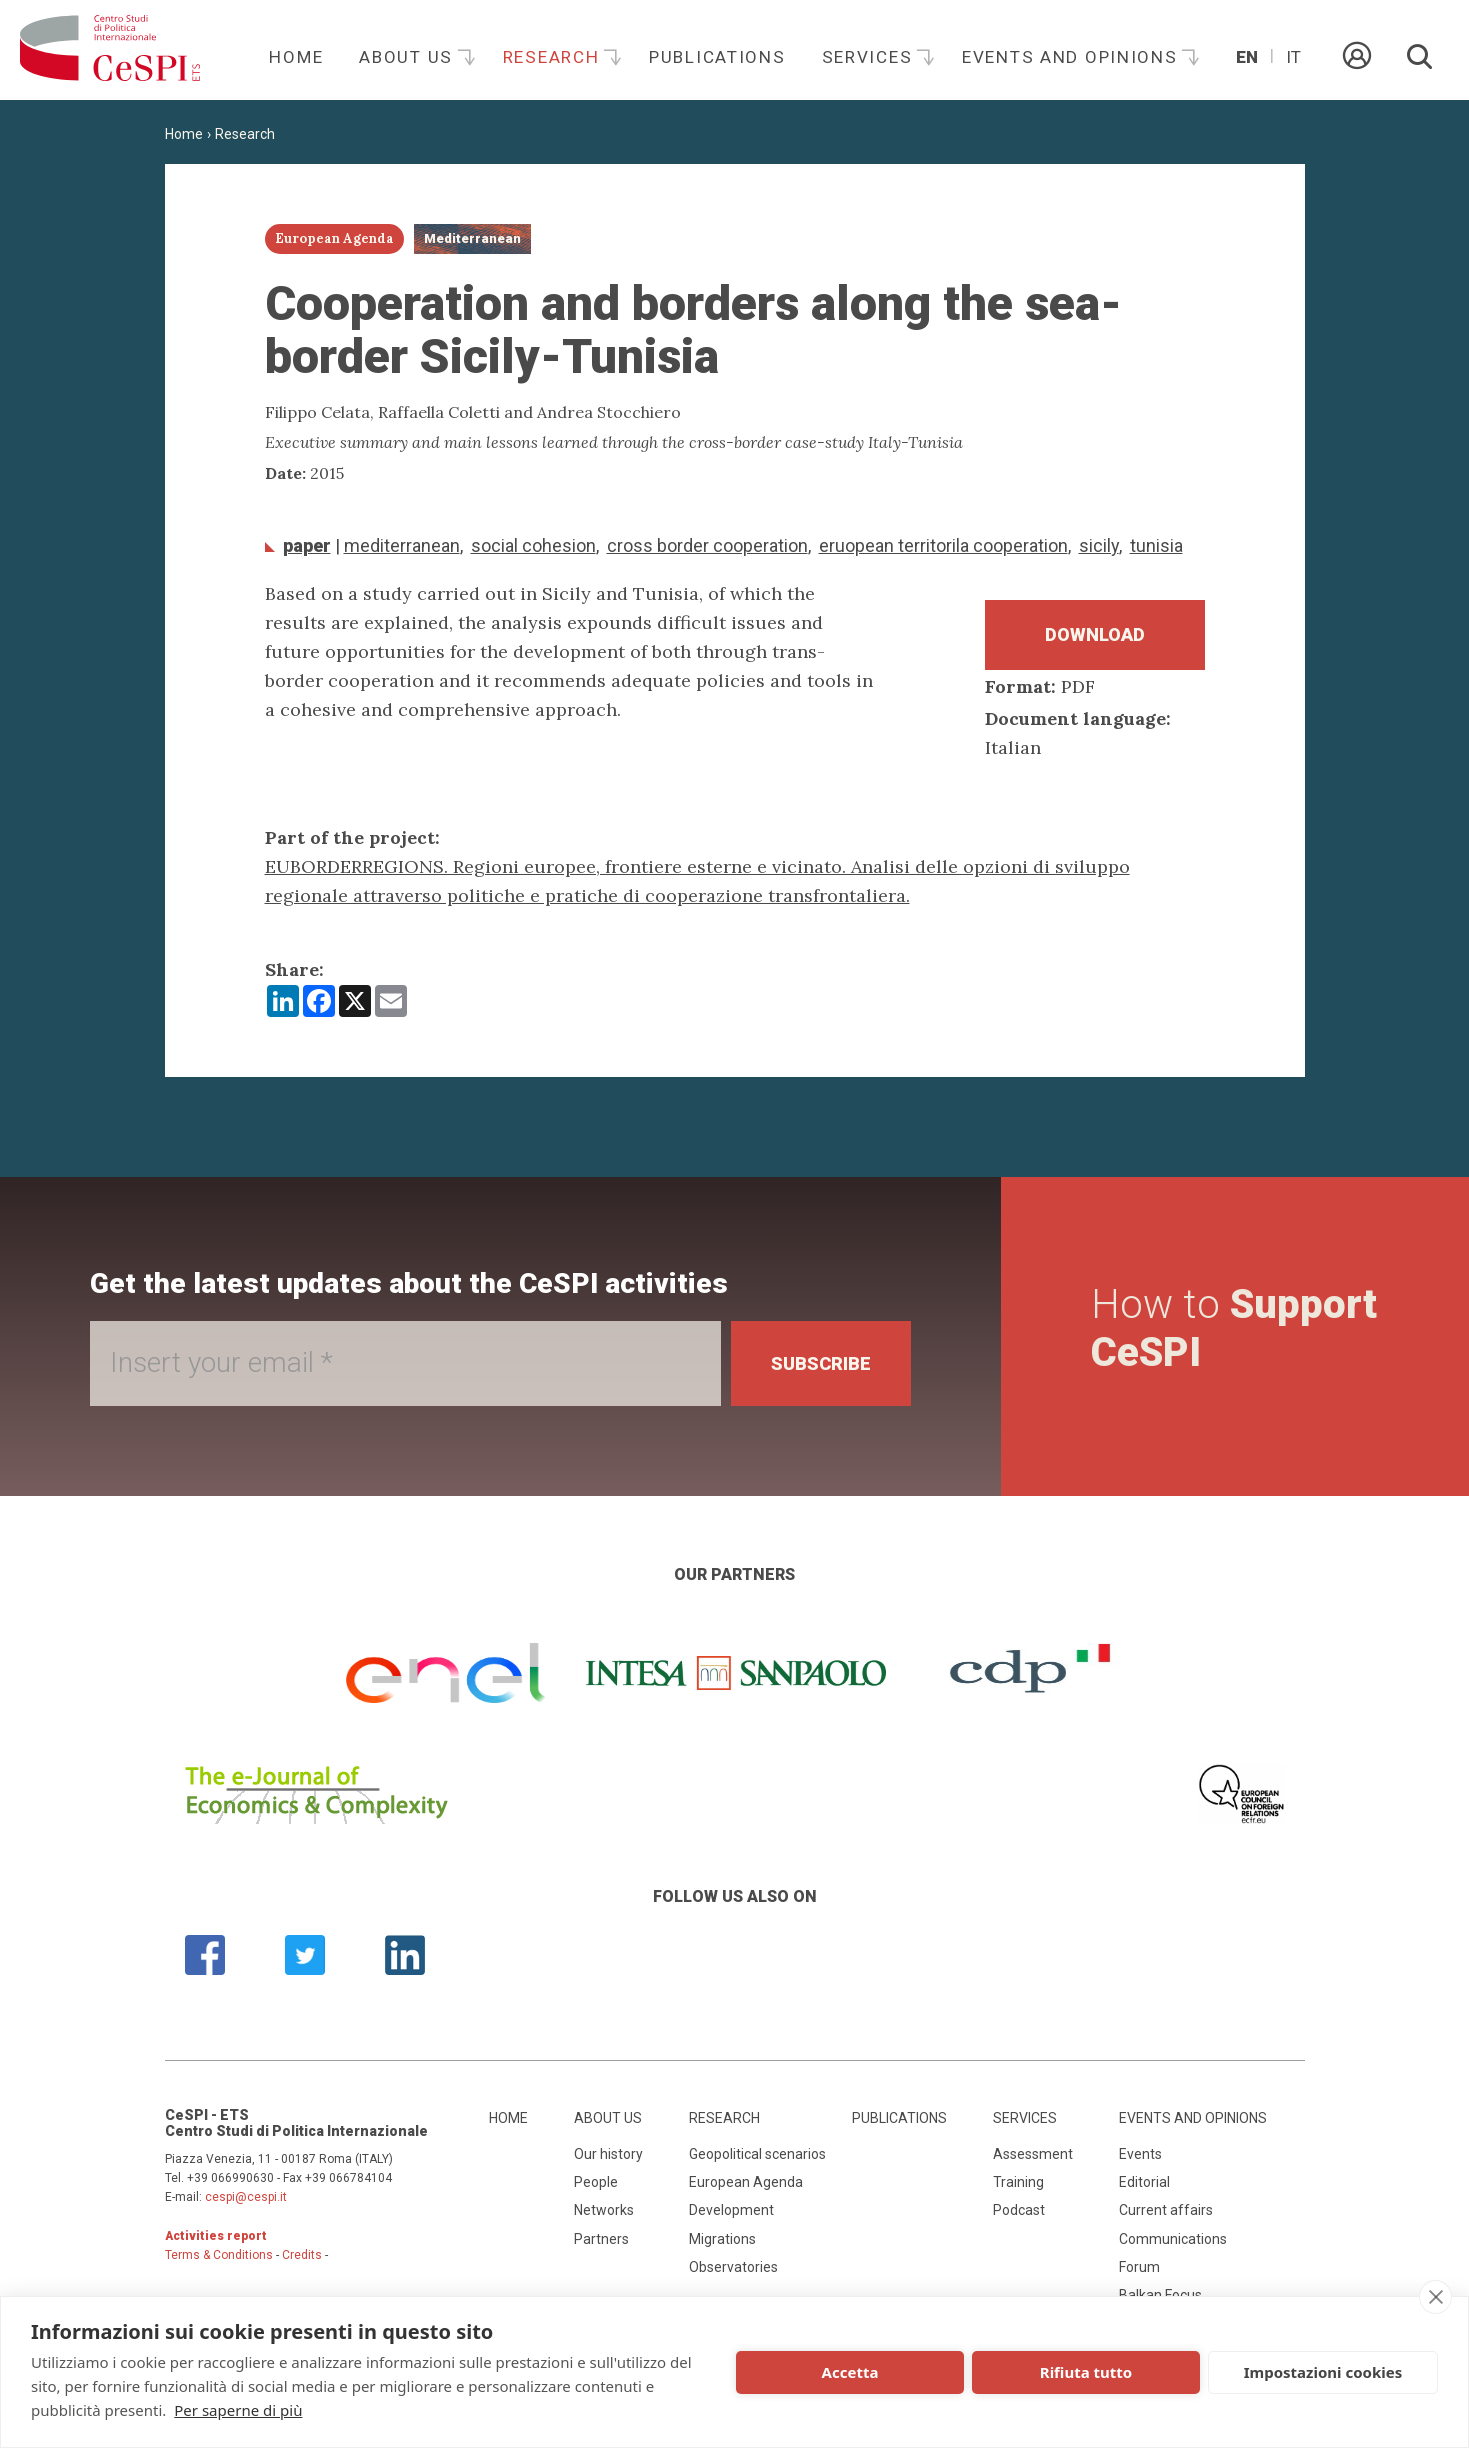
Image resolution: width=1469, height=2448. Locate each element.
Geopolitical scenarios (757, 2154)
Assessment (1033, 2154)
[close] (1435, 2297)
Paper (307, 545)
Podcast (1019, 2210)
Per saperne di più (238, 2410)
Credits (302, 2255)
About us (408, 57)
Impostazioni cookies (1323, 2372)
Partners (601, 2239)
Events (1140, 2154)
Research (554, 57)
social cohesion (533, 545)
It (1293, 57)
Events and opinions (1072, 57)
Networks (604, 2210)
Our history (608, 2154)
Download (1095, 634)
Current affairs (1166, 2210)
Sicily (1099, 545)
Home (296, 57)
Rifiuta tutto (1086, 2372)
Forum (1139, 2267)
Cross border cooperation (707, 545)
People (596, 2182)
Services (870, 57)
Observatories (733, 2267)
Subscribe (821, 1363)
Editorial (1144, 2182)
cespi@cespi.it (246, 2197)
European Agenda (746, 2182)
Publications (717, 57)
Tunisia (1156, 545)
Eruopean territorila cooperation (943, 545)
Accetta (850, 2372)
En (1247, 57)
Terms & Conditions (219, 2255)
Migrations (722, 2239)
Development (731, 2210)
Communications (1173, 2239)
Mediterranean (402, 545)
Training (1018, 2182)
